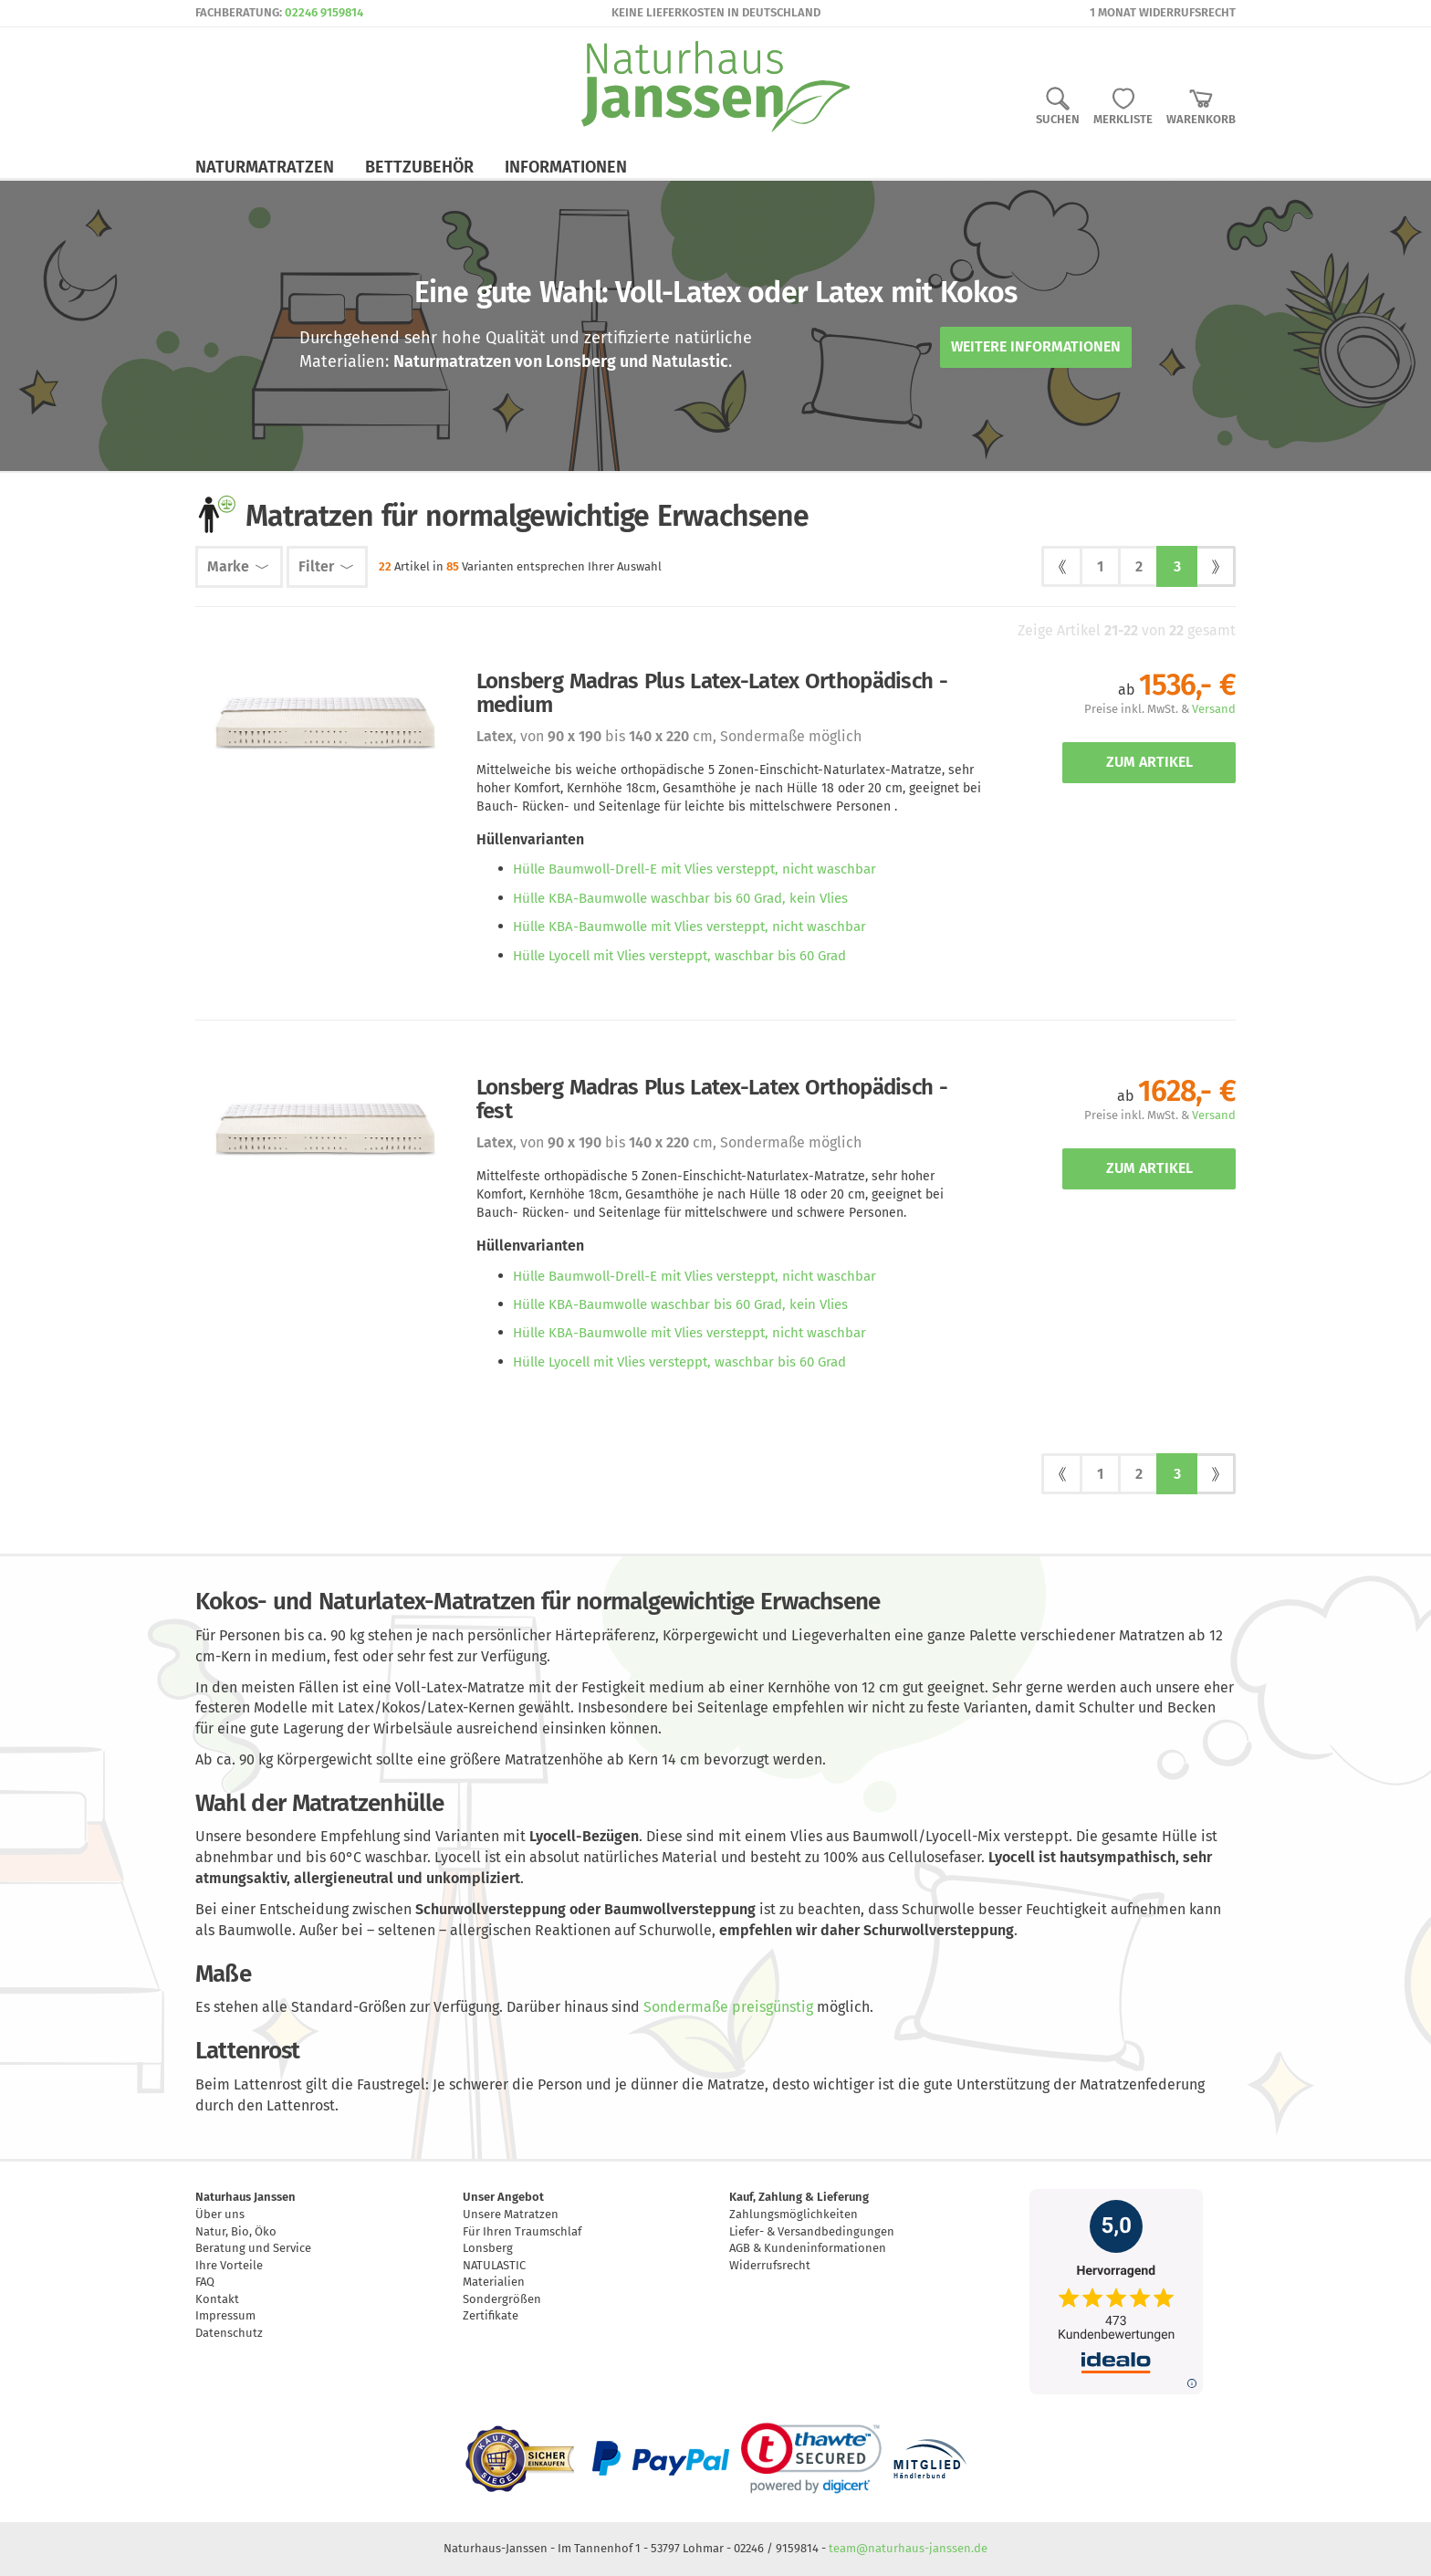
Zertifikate (490, 2315)
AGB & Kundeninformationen (807, 2248)
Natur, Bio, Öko (236, 2231)
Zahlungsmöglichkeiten (793, 2214)
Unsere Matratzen (511, 2214)
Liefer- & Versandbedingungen (811, 2231)
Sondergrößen (502, 2299)
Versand (1214, 709)
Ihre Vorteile (229, 2265)
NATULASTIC (494, 2265)
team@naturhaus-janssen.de (908, 2548)
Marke (239, 566)
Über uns (220, 2214)
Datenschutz (229, 2333)
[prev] (1061, 566)
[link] (810, 2458)
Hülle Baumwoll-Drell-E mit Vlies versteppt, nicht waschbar (694, 869)
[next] (1215, 566)
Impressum (225, 2315)
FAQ (204, 2281)
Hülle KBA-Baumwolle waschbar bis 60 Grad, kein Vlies (680, 898)
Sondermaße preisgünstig (728, 2007)
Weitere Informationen (1036, 346)
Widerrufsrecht (769, 2265)
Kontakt (217, 2299)
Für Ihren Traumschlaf (522, 2231)
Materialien (494, 2281)
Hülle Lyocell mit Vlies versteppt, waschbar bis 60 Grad (679, 956)
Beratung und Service (253, 2248)
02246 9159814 (324, 12)
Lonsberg (488, 2248)
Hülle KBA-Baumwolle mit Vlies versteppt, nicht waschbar (689, 926)
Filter (327, 566)
